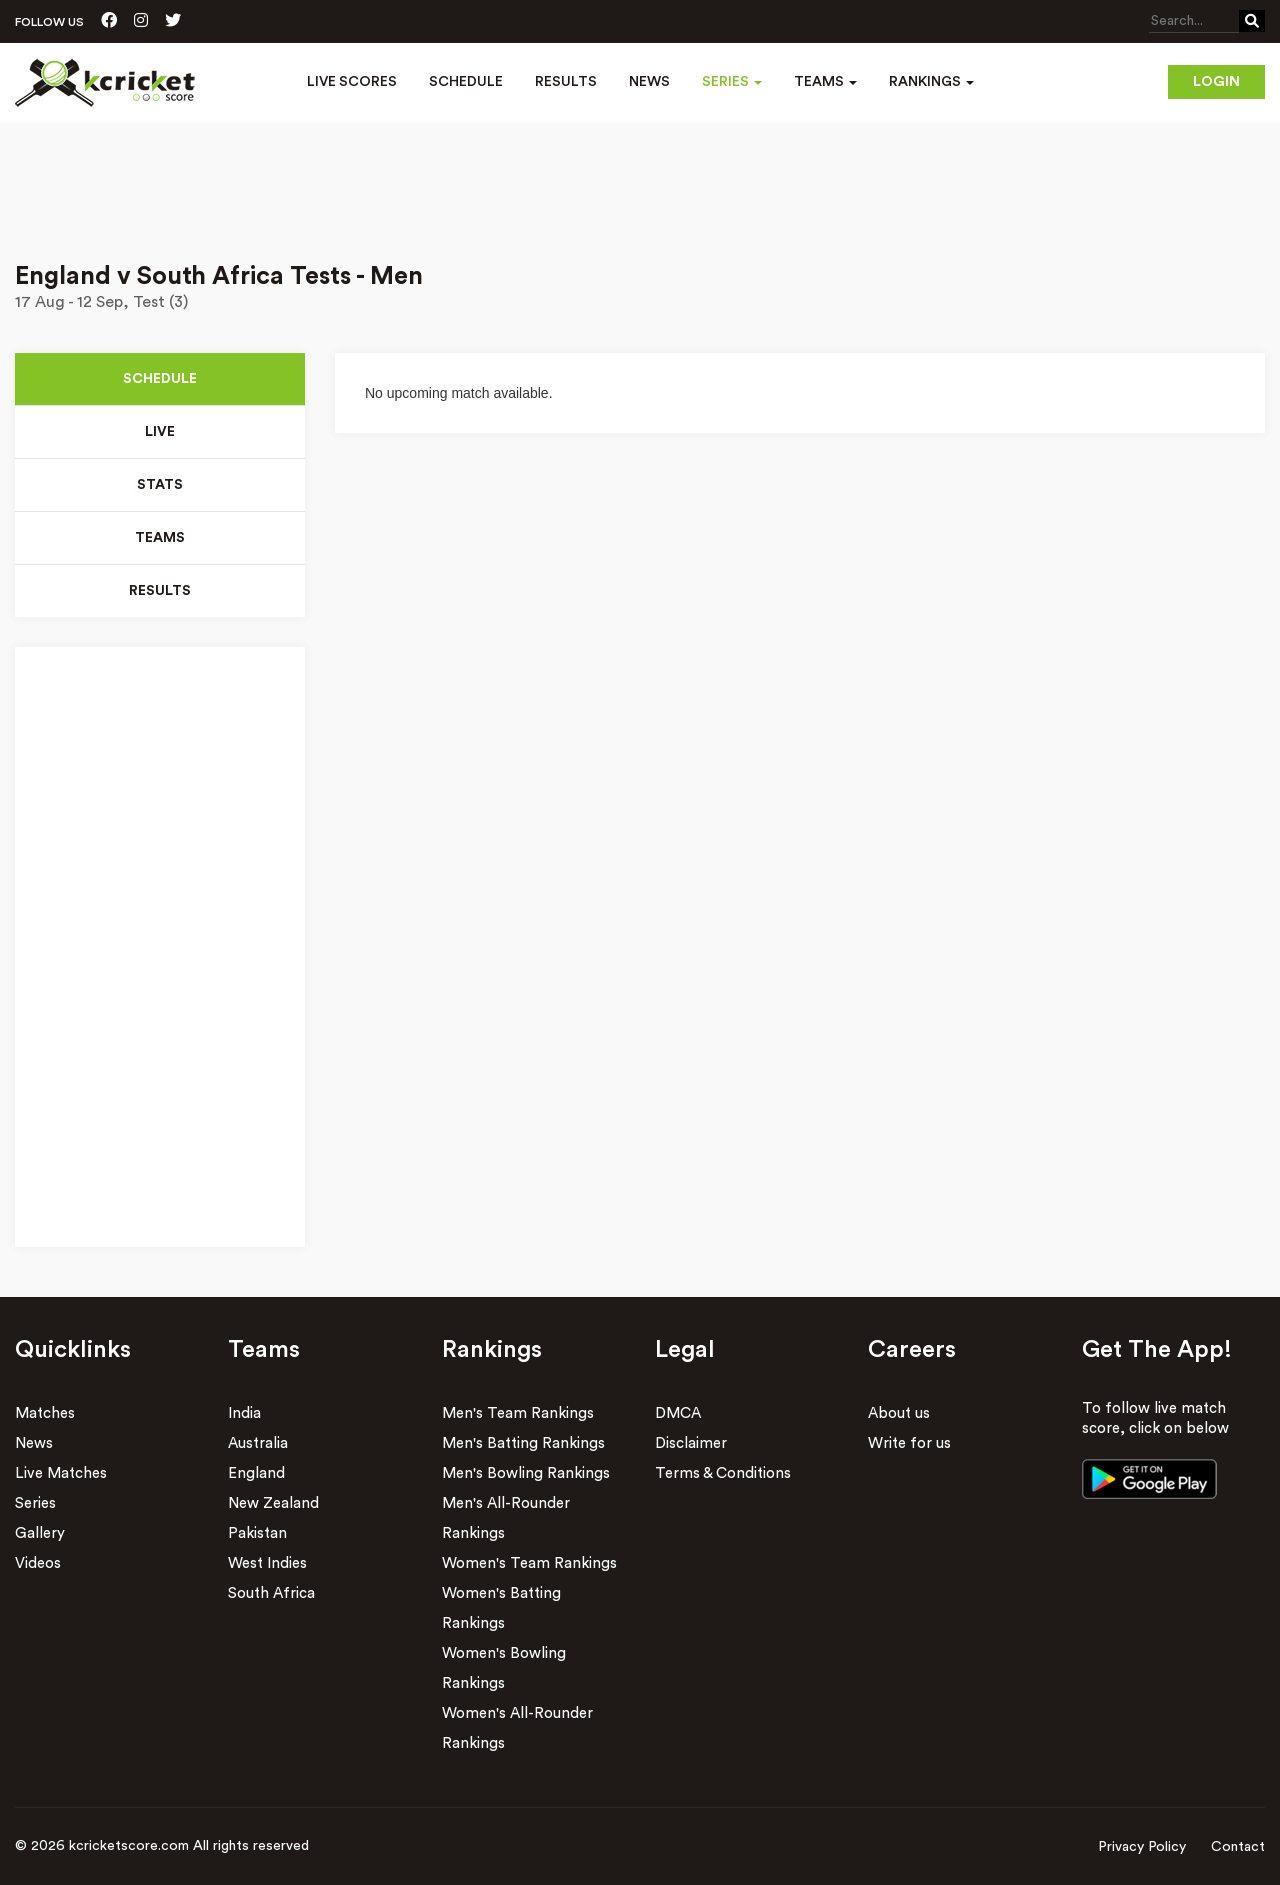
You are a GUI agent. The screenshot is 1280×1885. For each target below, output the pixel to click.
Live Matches (61, 1473)
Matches (45, 1413)
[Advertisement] (640, 178)
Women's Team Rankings (529, 1563)
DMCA (678, 1413)
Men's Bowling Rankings (526, 1473)
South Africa (271, 1593)
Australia (258, 1443)
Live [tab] (160, 432)
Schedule (466, 82)
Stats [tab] (160, 485)
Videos (38, 1563)
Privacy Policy (1142, 1847)
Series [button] (732, 82)
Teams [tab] (160, 538)
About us (899, 1413)
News (649, 82)
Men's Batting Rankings (523, 1443)
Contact (1238, 1847)
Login (1216, 82)
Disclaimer (691, 1443)
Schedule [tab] (160, 379)
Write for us (909, 1443)
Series (35, 1503)
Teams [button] (825, 82)
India (244, 1413)
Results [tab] (160, 591)
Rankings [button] (931, 82)
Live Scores (352, 82)
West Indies (267, 1563)
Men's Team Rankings (518, 1413)
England (256, 1473)
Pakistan (257, 1533)
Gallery (40, 1533)
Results (566, 82)
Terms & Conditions (723, 1473)
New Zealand (273, 1503)
